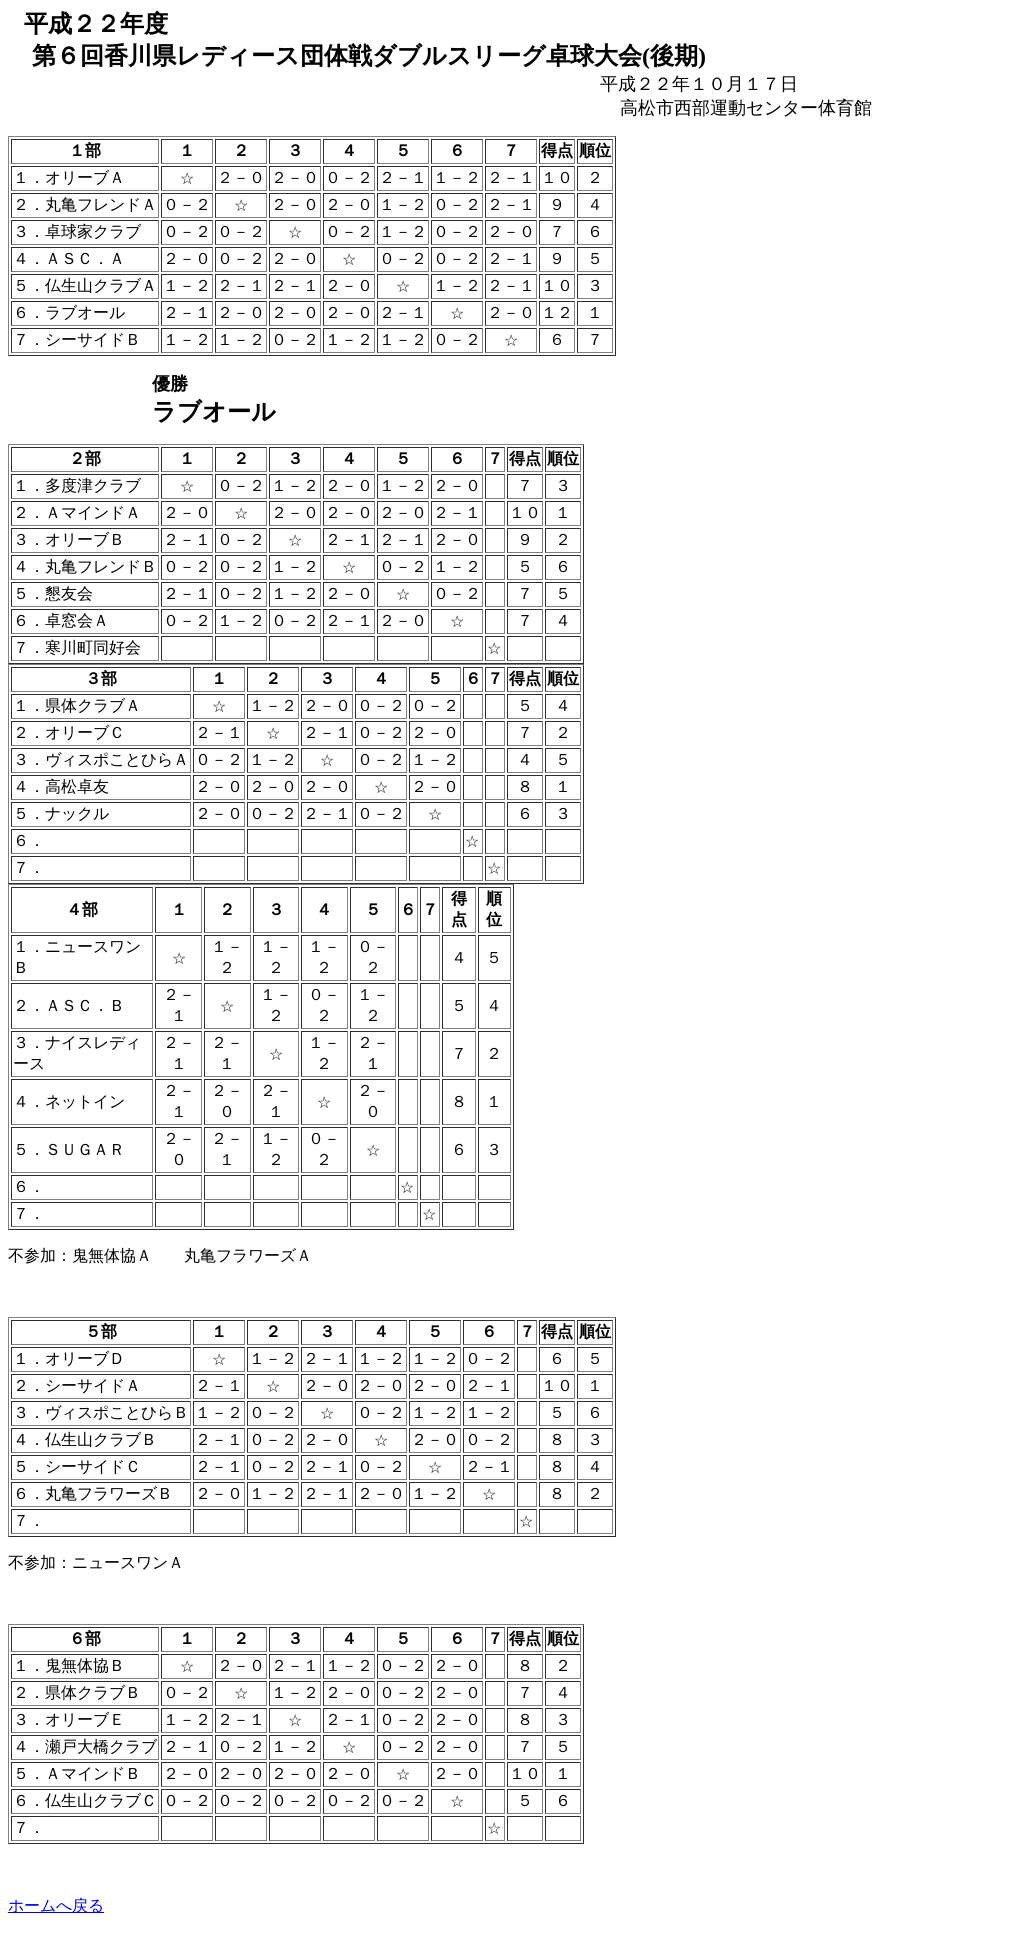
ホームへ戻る (56, 1905)
